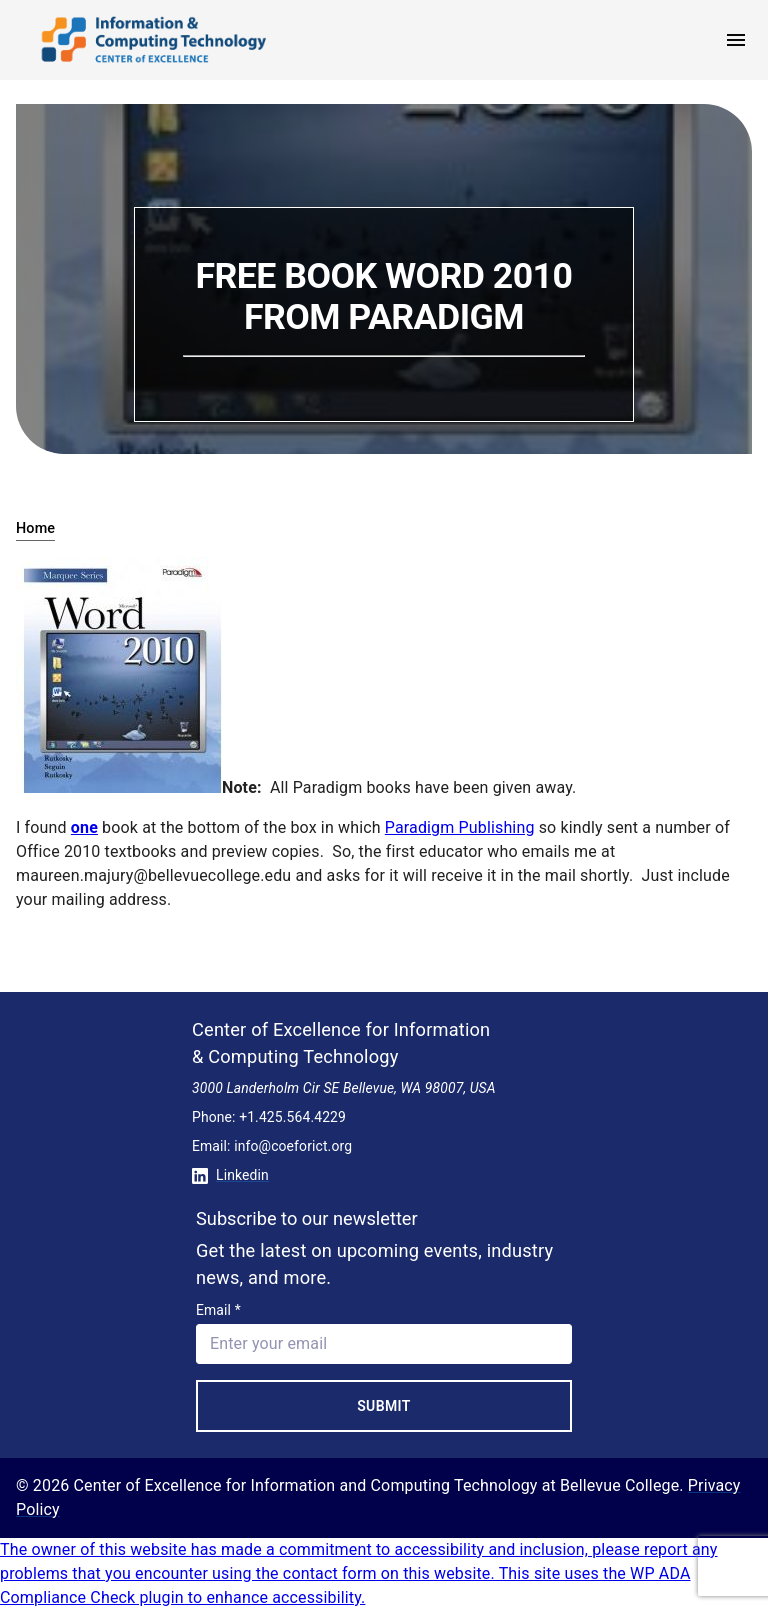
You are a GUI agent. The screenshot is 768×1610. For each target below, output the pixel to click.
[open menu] (736, 40)
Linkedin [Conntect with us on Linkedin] (230, 1175)
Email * (218, 1310)
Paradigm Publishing (460, 827)
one (84, 827)
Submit (384, 1406)
